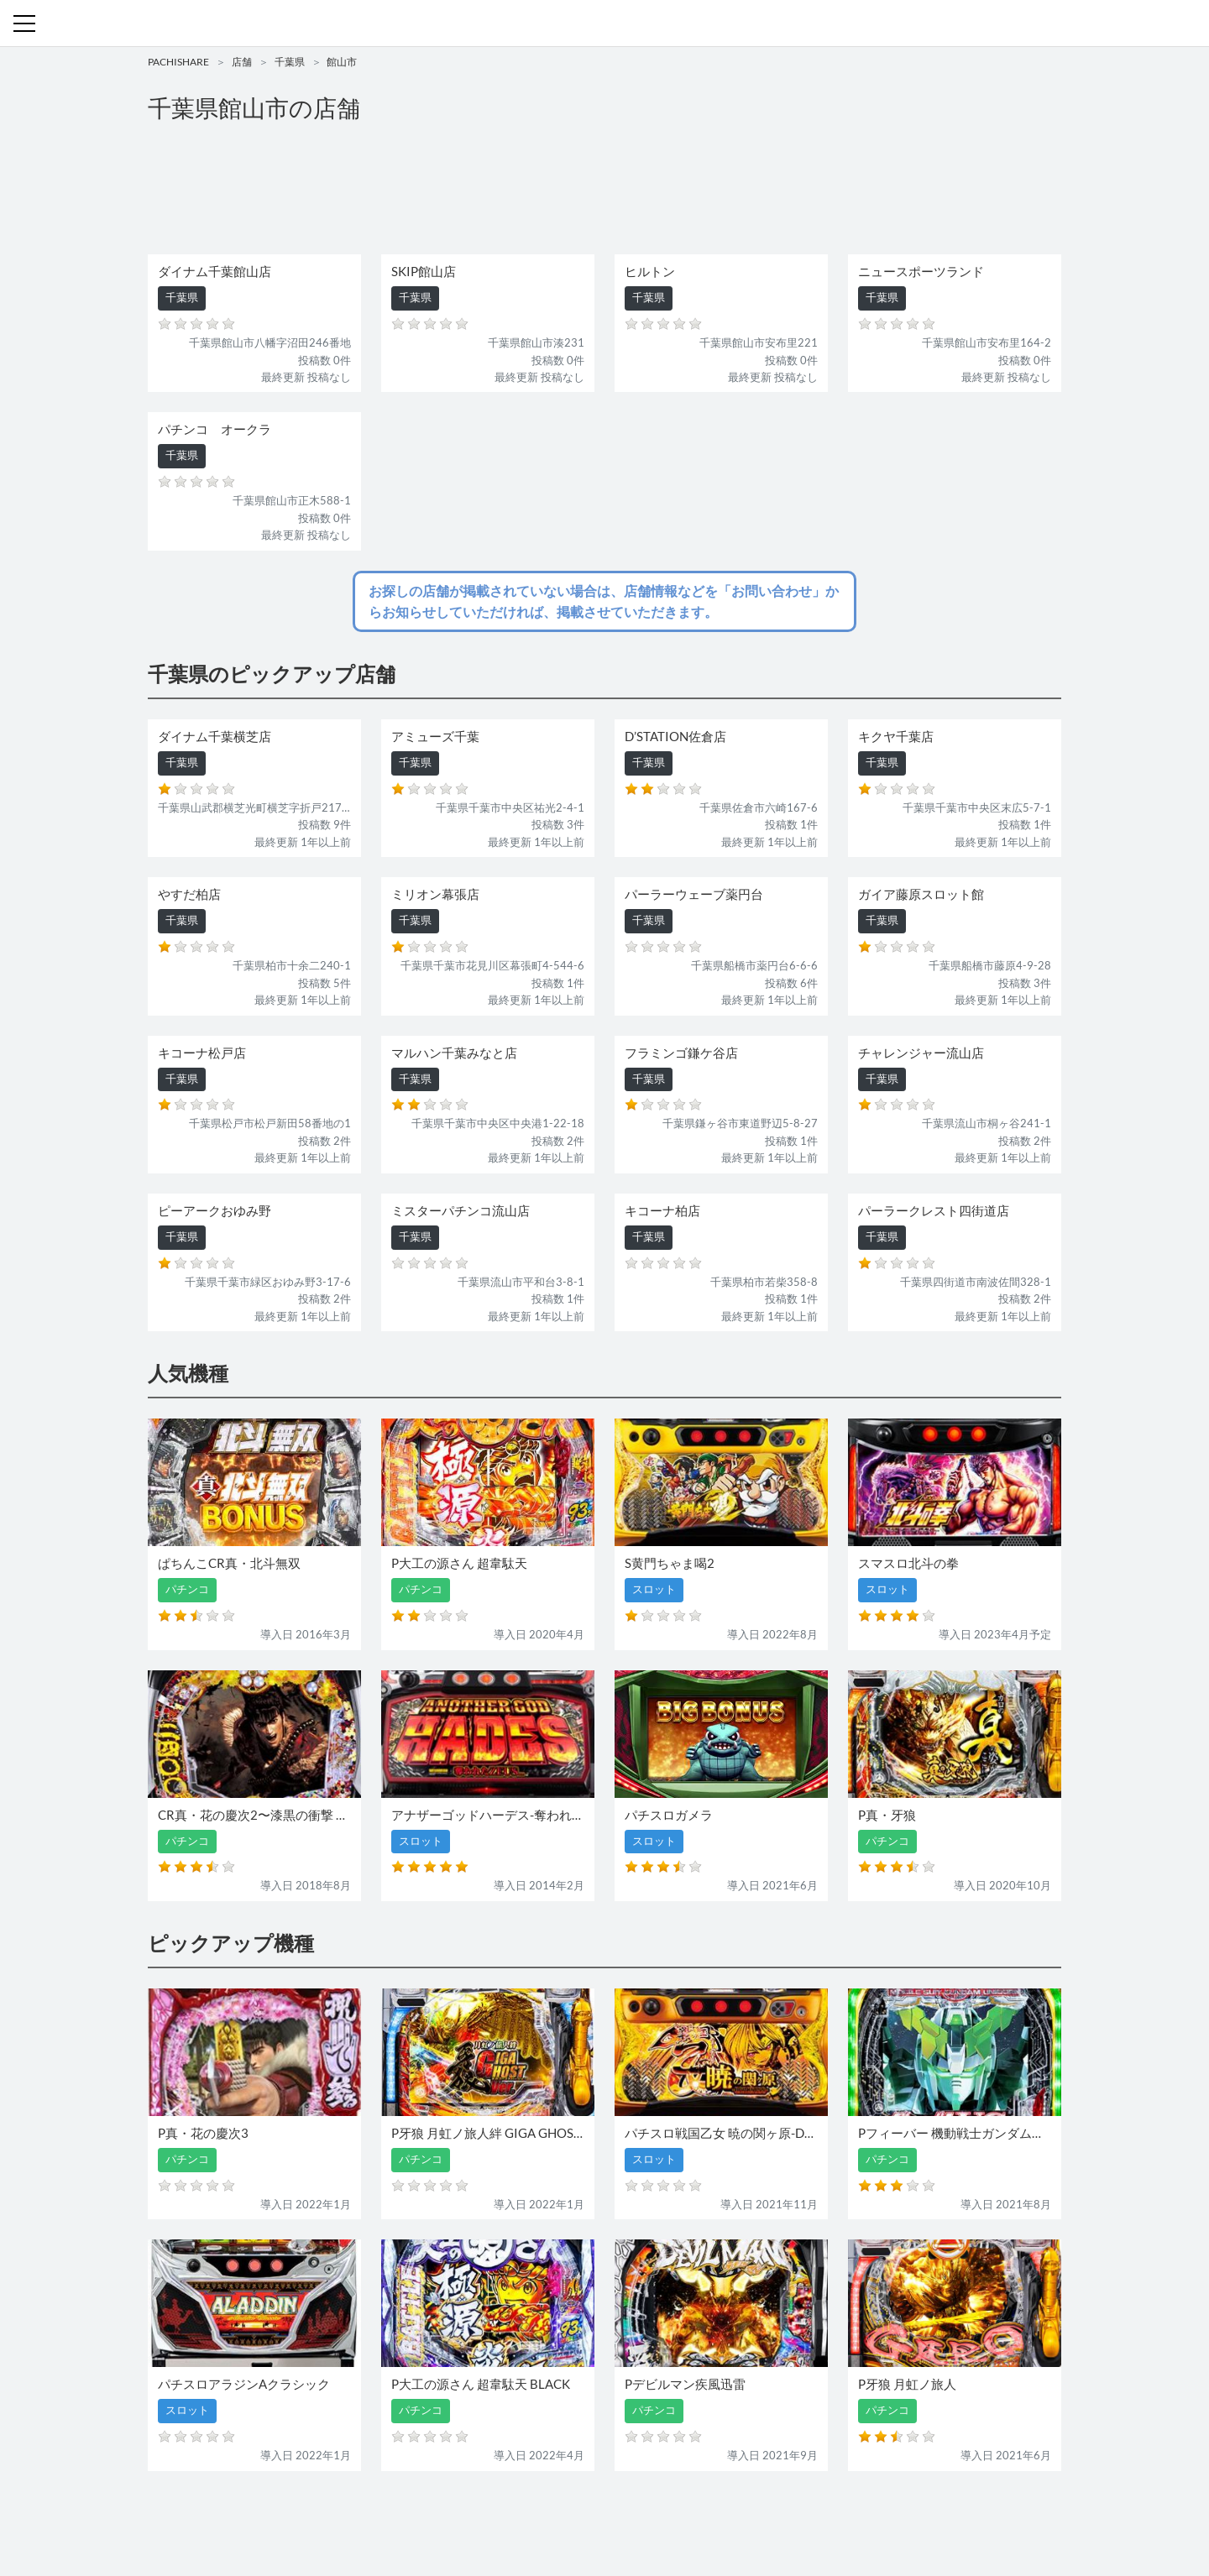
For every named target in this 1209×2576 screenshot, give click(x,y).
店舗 (242, 61)
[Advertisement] (604, 189)
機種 (410, 2515)
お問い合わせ (608, 2515)
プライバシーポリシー (758, 2515)
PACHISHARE (178, 61)
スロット (544, 2515)
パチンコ (489, 2515)
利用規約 (673, 2515)
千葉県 (290, 61)
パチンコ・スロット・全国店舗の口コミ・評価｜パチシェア (604, 23)
